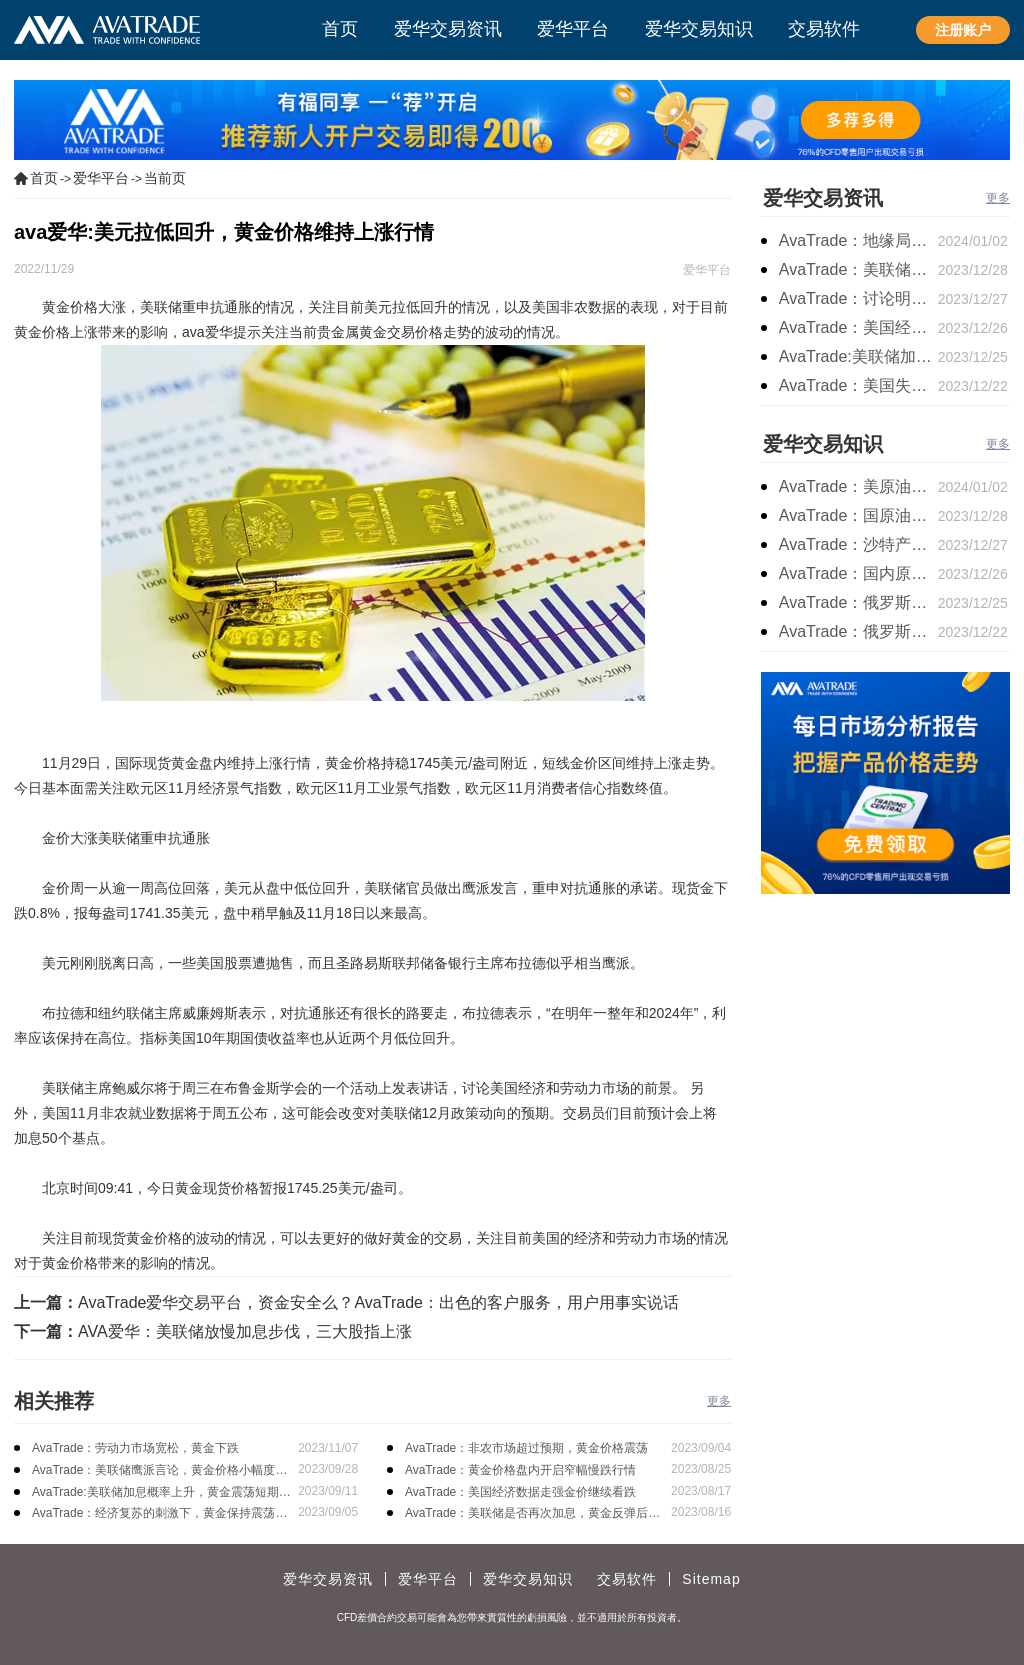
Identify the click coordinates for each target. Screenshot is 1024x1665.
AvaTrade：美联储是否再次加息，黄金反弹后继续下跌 (532, 1514)
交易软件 (627, 1579)
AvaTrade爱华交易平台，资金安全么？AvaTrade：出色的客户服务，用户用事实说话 (378, 1302)
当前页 (165, 178)
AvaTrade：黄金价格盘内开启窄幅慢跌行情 (520, 1470)
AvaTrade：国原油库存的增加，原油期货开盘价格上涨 (858, 515)
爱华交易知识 (823, 444)
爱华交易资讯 (823, 198)
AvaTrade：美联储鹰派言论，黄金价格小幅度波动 (159, 1471)
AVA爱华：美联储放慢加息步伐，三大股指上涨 (245, 1331)
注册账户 (963, 30)
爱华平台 (101, 178)
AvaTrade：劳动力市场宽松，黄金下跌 (135, 1448)
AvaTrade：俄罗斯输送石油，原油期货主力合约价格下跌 (858, 602)
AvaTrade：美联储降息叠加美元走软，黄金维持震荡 (858, 269)
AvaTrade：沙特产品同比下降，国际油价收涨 (858, 544)
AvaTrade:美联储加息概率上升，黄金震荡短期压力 (161, 1493)
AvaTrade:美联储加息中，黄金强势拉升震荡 (858, 356)
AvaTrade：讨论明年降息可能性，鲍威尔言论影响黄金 (858, 298)
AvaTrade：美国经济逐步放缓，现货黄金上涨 (858, 327)
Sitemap (711, 1579)
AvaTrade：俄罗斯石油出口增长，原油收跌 (858, 631)
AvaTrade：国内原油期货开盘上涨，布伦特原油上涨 (858, 573)
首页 (44, 178)
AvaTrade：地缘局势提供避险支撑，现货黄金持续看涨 (858, 240)
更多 (719, 1401)
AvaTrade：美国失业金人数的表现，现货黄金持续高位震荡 (858, 385)
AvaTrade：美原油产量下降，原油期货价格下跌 (858, 486)
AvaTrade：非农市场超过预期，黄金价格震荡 (526, 1448)
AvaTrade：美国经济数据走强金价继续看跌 (520, 1492)
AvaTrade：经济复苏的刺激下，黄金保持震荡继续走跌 (159, 1514)
